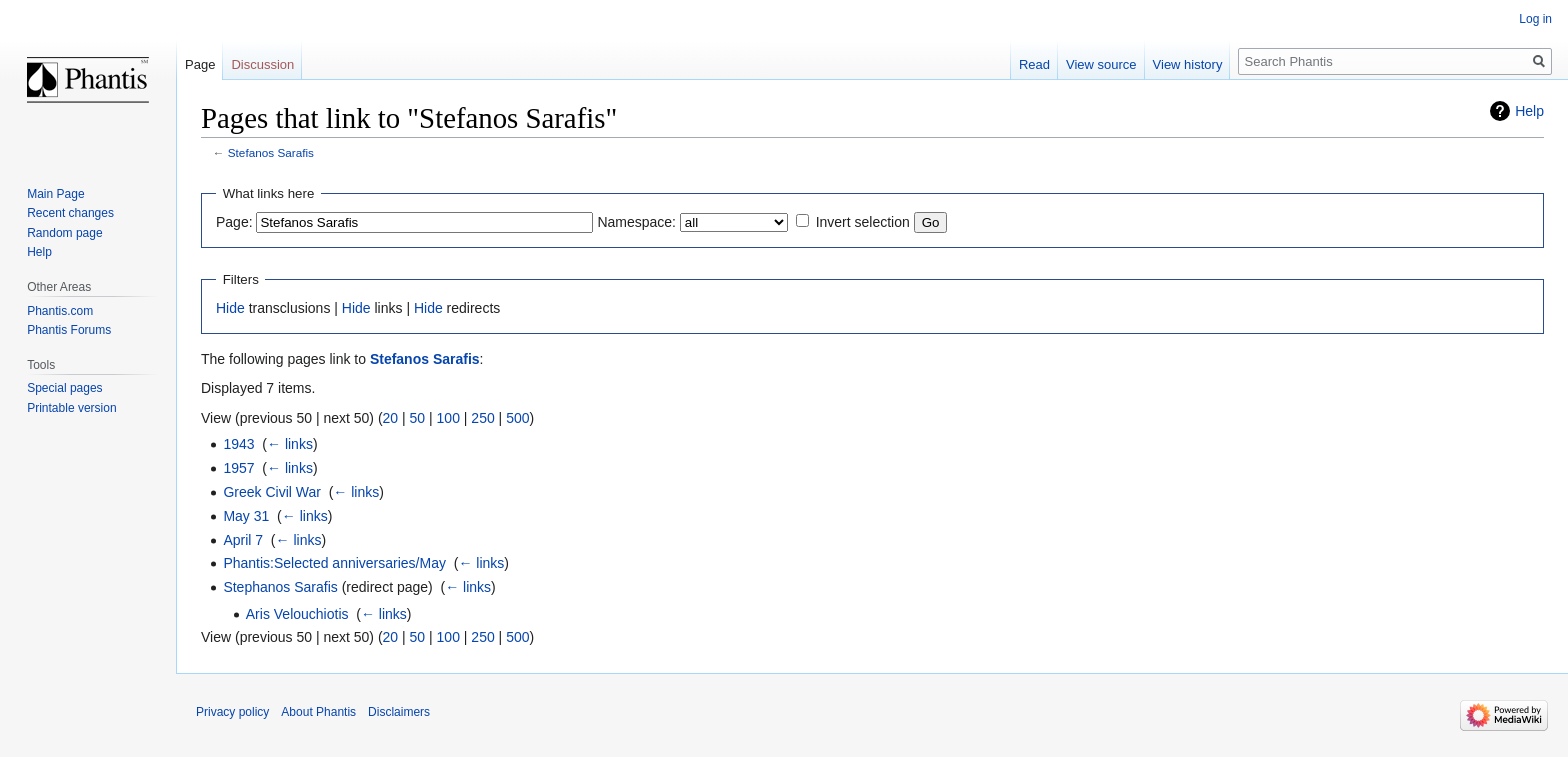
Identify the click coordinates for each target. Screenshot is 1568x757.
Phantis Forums (69, 330)
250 (482, 418)
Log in (1535, 19)
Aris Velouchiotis (297, 614)
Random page (64, 233)
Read (1034, 64)
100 (448, 418)
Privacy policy (232, 712)
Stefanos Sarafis (271, 152)
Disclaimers (399, 712)
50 (418, 418)
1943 (238, 444)
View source (1101, 64)
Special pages (64, 388)
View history (1188, 64)
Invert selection (863, 222)
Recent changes (70, 213)
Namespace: (636, 222)
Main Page (55, 194)
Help (1529, 111)
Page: (234, 222)
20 (391, 418)
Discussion (262, 64)
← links (290, 444)
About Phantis (318, 712)
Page (200, 64)
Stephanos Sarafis (280, 587)
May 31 (246, 516)
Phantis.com (60, 311)
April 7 (243, 540)
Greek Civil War (272, 492)
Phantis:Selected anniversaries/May (334, 563)
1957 (238, 468)
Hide (230, 308)
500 (517, 418)
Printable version (71, 408)
